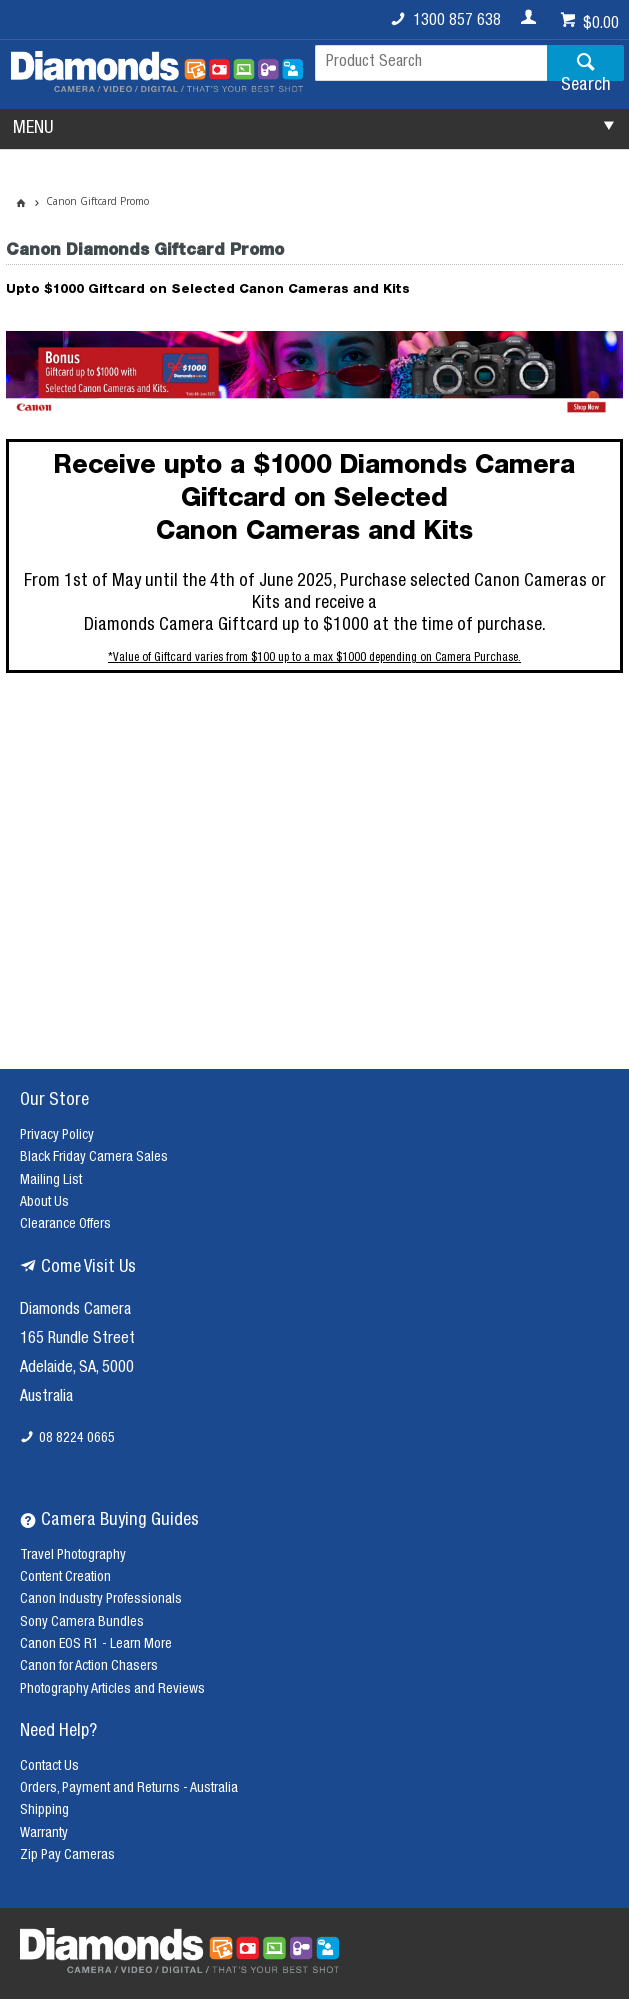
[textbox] (431, 63)
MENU (33, 129)
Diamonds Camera (75, 1311)
